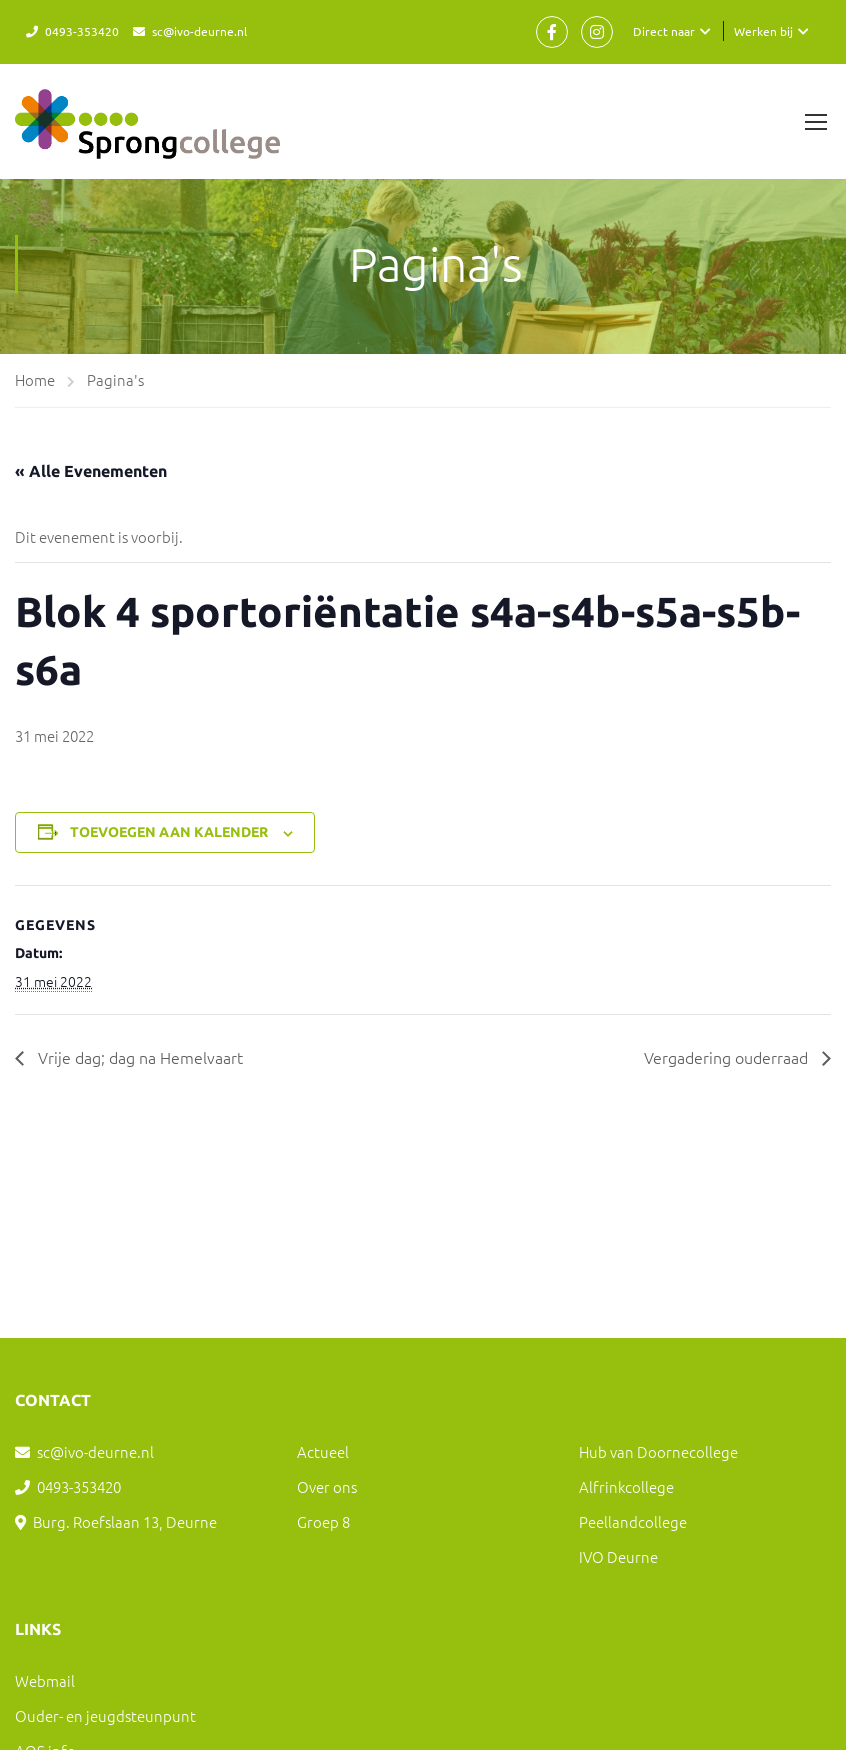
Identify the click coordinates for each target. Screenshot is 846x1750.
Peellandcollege (633, 1521)
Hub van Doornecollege (658, 1451)
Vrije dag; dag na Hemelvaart (138, 1057)
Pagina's (115, 379)
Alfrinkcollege (626, 1486)
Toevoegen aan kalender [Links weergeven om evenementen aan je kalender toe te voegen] (169, 832)
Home (35, 379)
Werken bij (763, 31)
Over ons (327, 1486)
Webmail (45, 1680)
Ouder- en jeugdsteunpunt (105, 1715)
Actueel (323, 1451)
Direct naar (664, 31)
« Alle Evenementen (91, 471)
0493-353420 (82, 31)
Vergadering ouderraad (728, 1057)
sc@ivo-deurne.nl (199, 31)
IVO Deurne (618, 1556)
